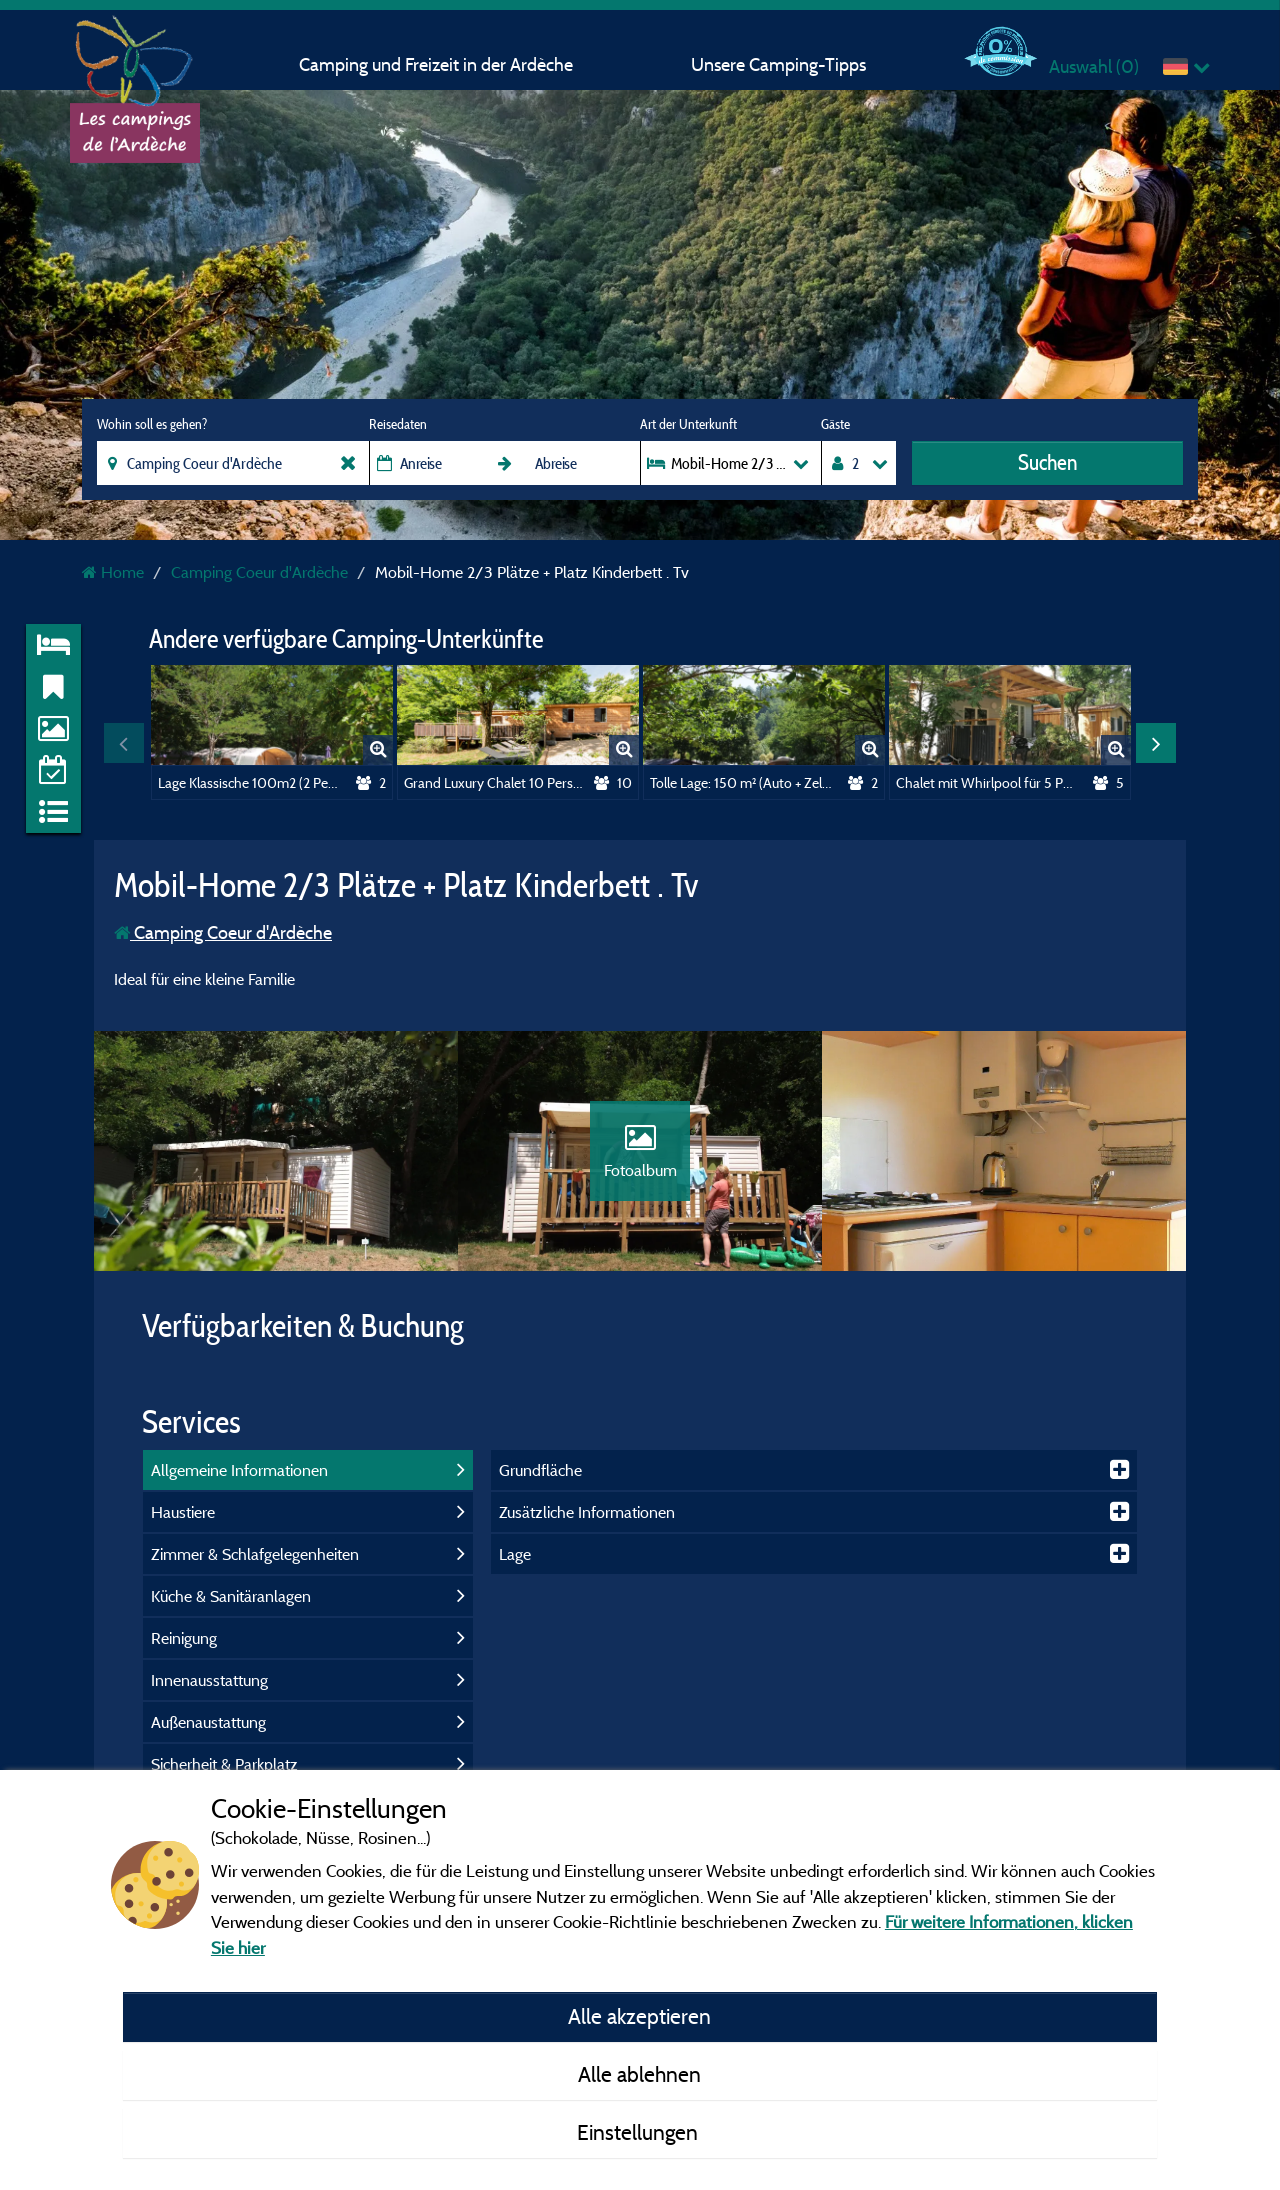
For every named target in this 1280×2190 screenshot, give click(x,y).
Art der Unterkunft (688, 424)
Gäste (835, 424)
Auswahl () (1094, 66)
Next (1156, 743)
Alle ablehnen (639, 2074)
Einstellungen (640, 2132)
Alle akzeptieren (639, 2016)
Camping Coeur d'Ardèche (223, 932)
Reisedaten (398, 424)
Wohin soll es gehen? (152, 424)
